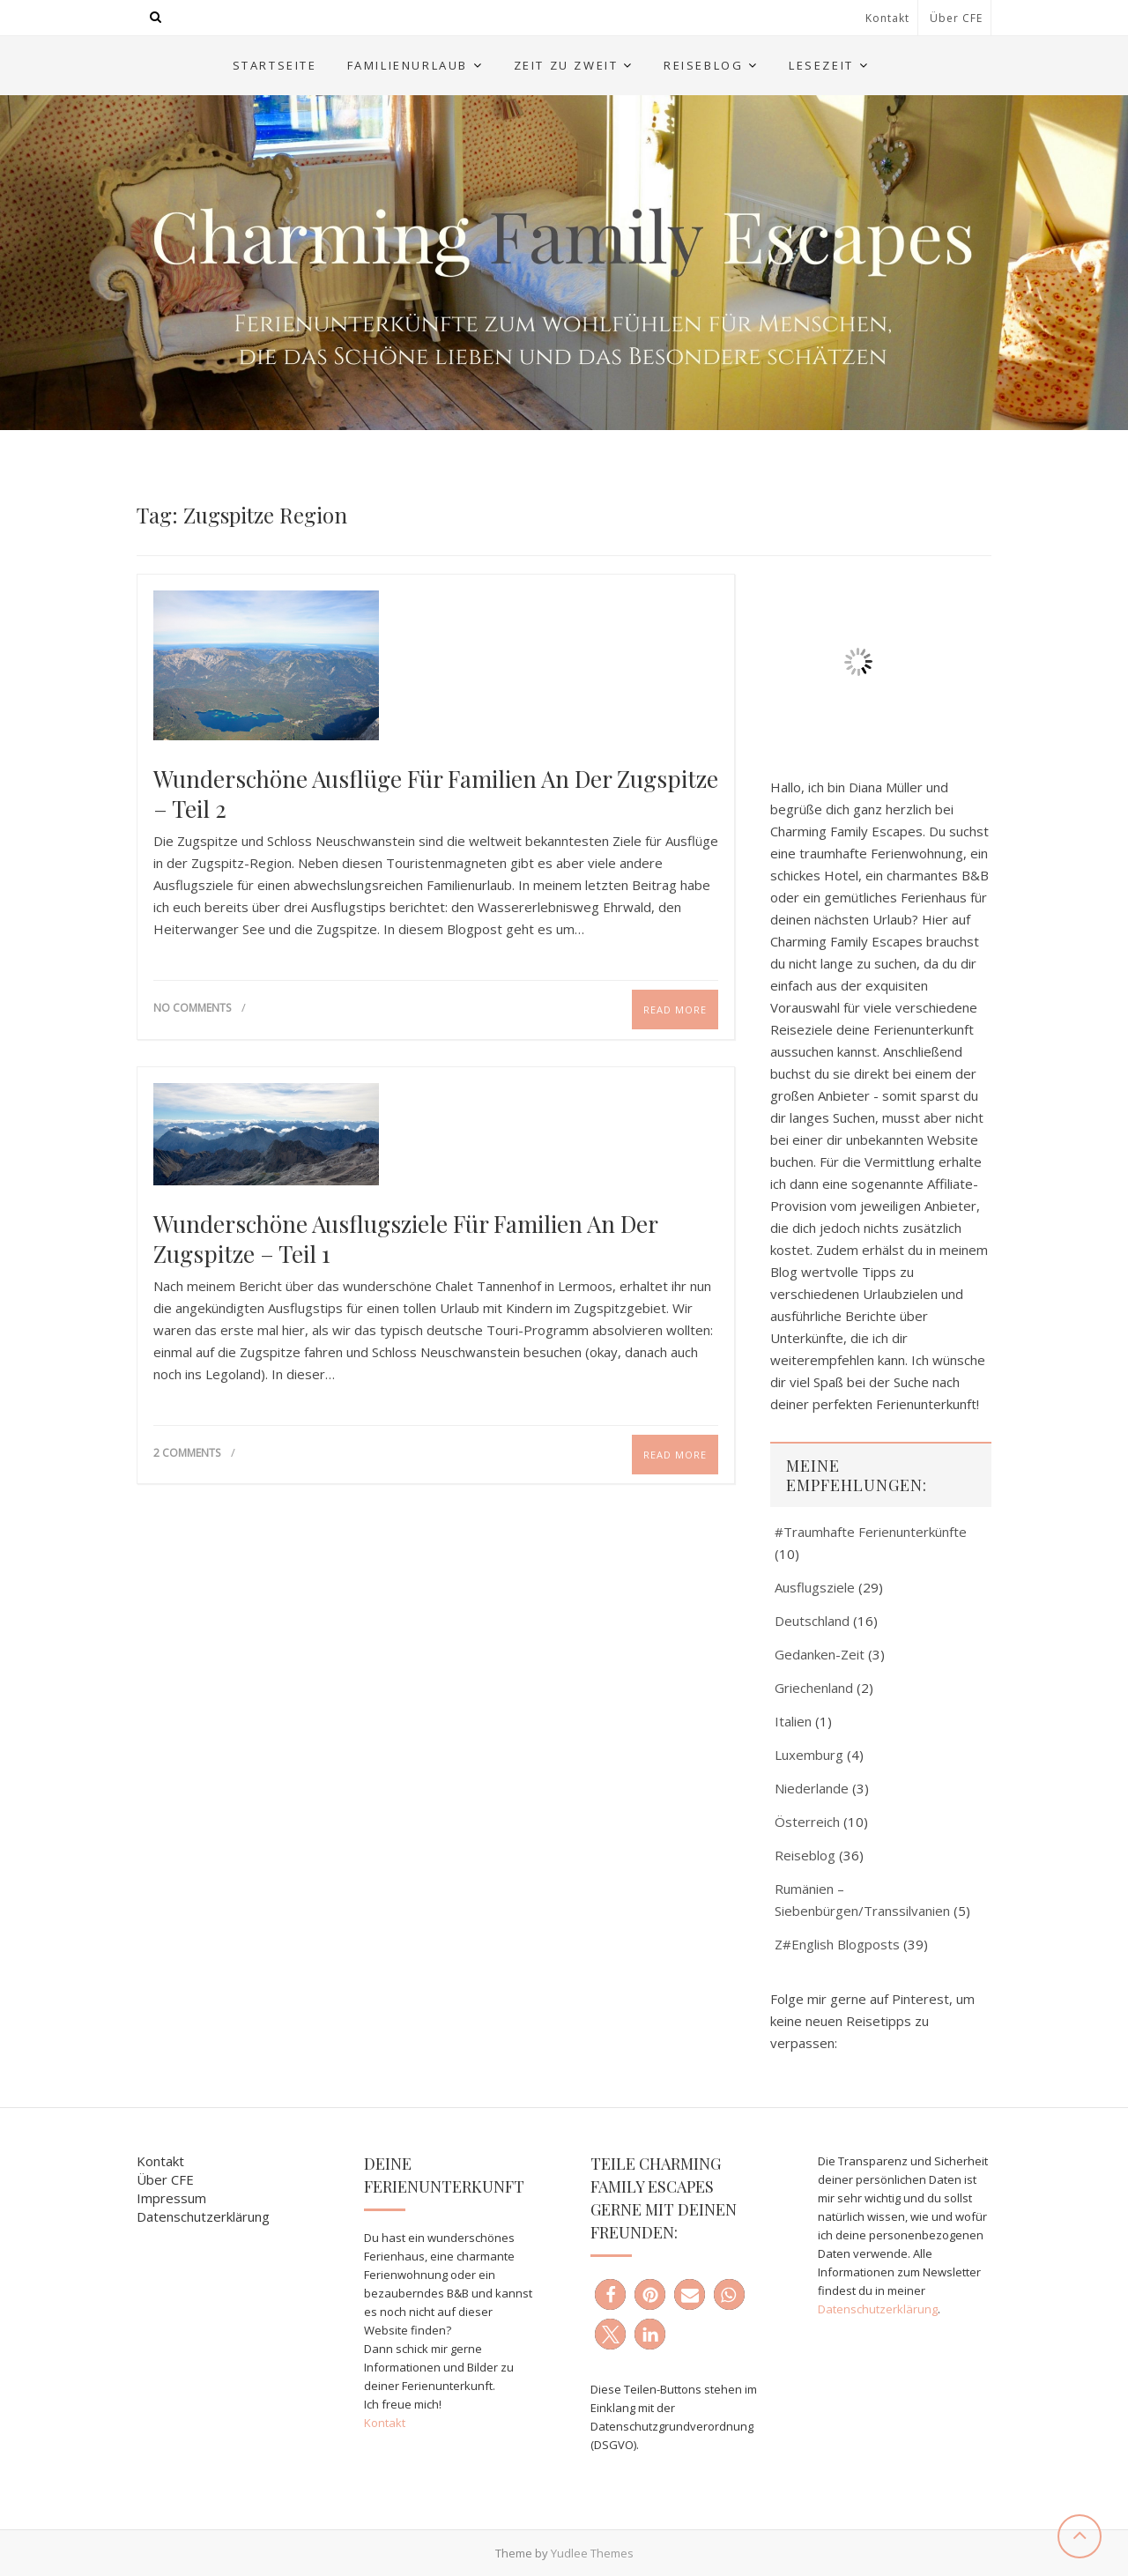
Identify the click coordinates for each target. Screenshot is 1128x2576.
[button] (610, 2294)
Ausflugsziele (815, 1587)
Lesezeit (821, 65)
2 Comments (186, 1452)
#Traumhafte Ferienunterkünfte (871, 1531)
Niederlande (812, 1788)
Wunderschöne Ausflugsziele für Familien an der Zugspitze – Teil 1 (405, 1239)
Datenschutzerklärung (203, 2216)
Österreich (807, 1821)
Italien (793, 1721)
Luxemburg (809, 1754)
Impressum (171, 2198)
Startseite (275, 65)
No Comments (192, 1007)
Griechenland (814, 1687)
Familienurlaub (407, 65)
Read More (675, 1009)
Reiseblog (703, 65)
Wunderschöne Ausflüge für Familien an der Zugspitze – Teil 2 (435, 794)
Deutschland (812, 1620)
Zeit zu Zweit (566, 65)
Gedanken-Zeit (820, 1654)
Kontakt (887, 18)
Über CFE (956, 18)
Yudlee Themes (592, 2553)
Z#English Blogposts (837, 1944)
